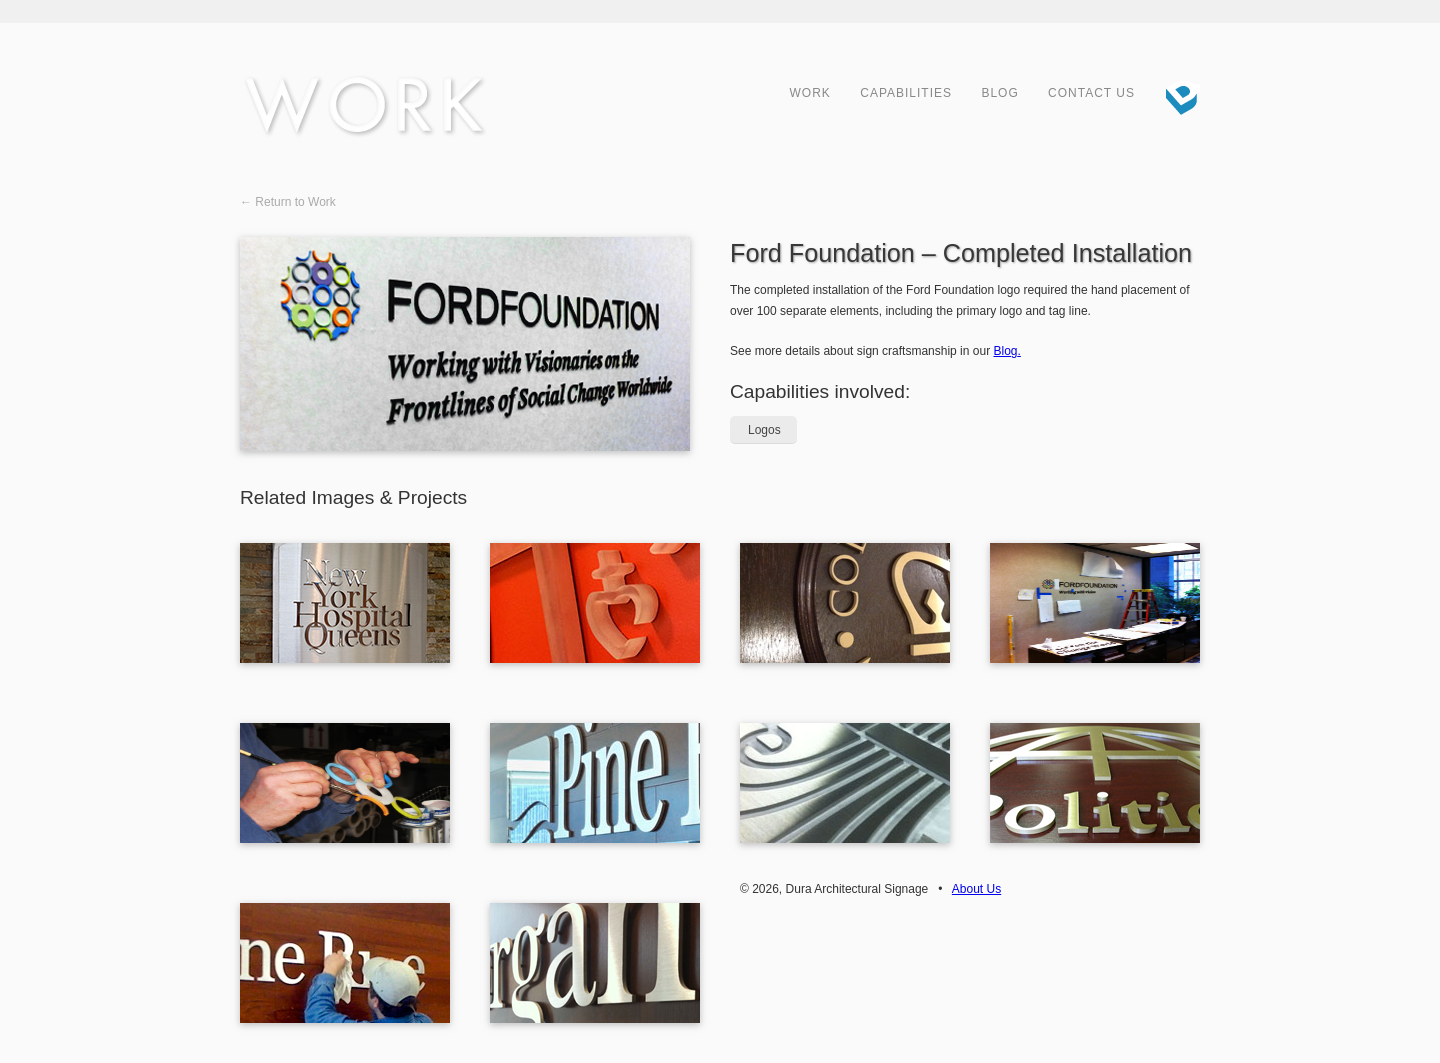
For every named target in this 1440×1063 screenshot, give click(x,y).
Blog (999, 93)
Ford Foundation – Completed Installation (961, 253)
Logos (764, 430)
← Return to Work (288, 202)
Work (810, 93)
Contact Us (1091, 93)
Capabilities (906, 93)
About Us (976, 889)
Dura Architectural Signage (1175, 95)
